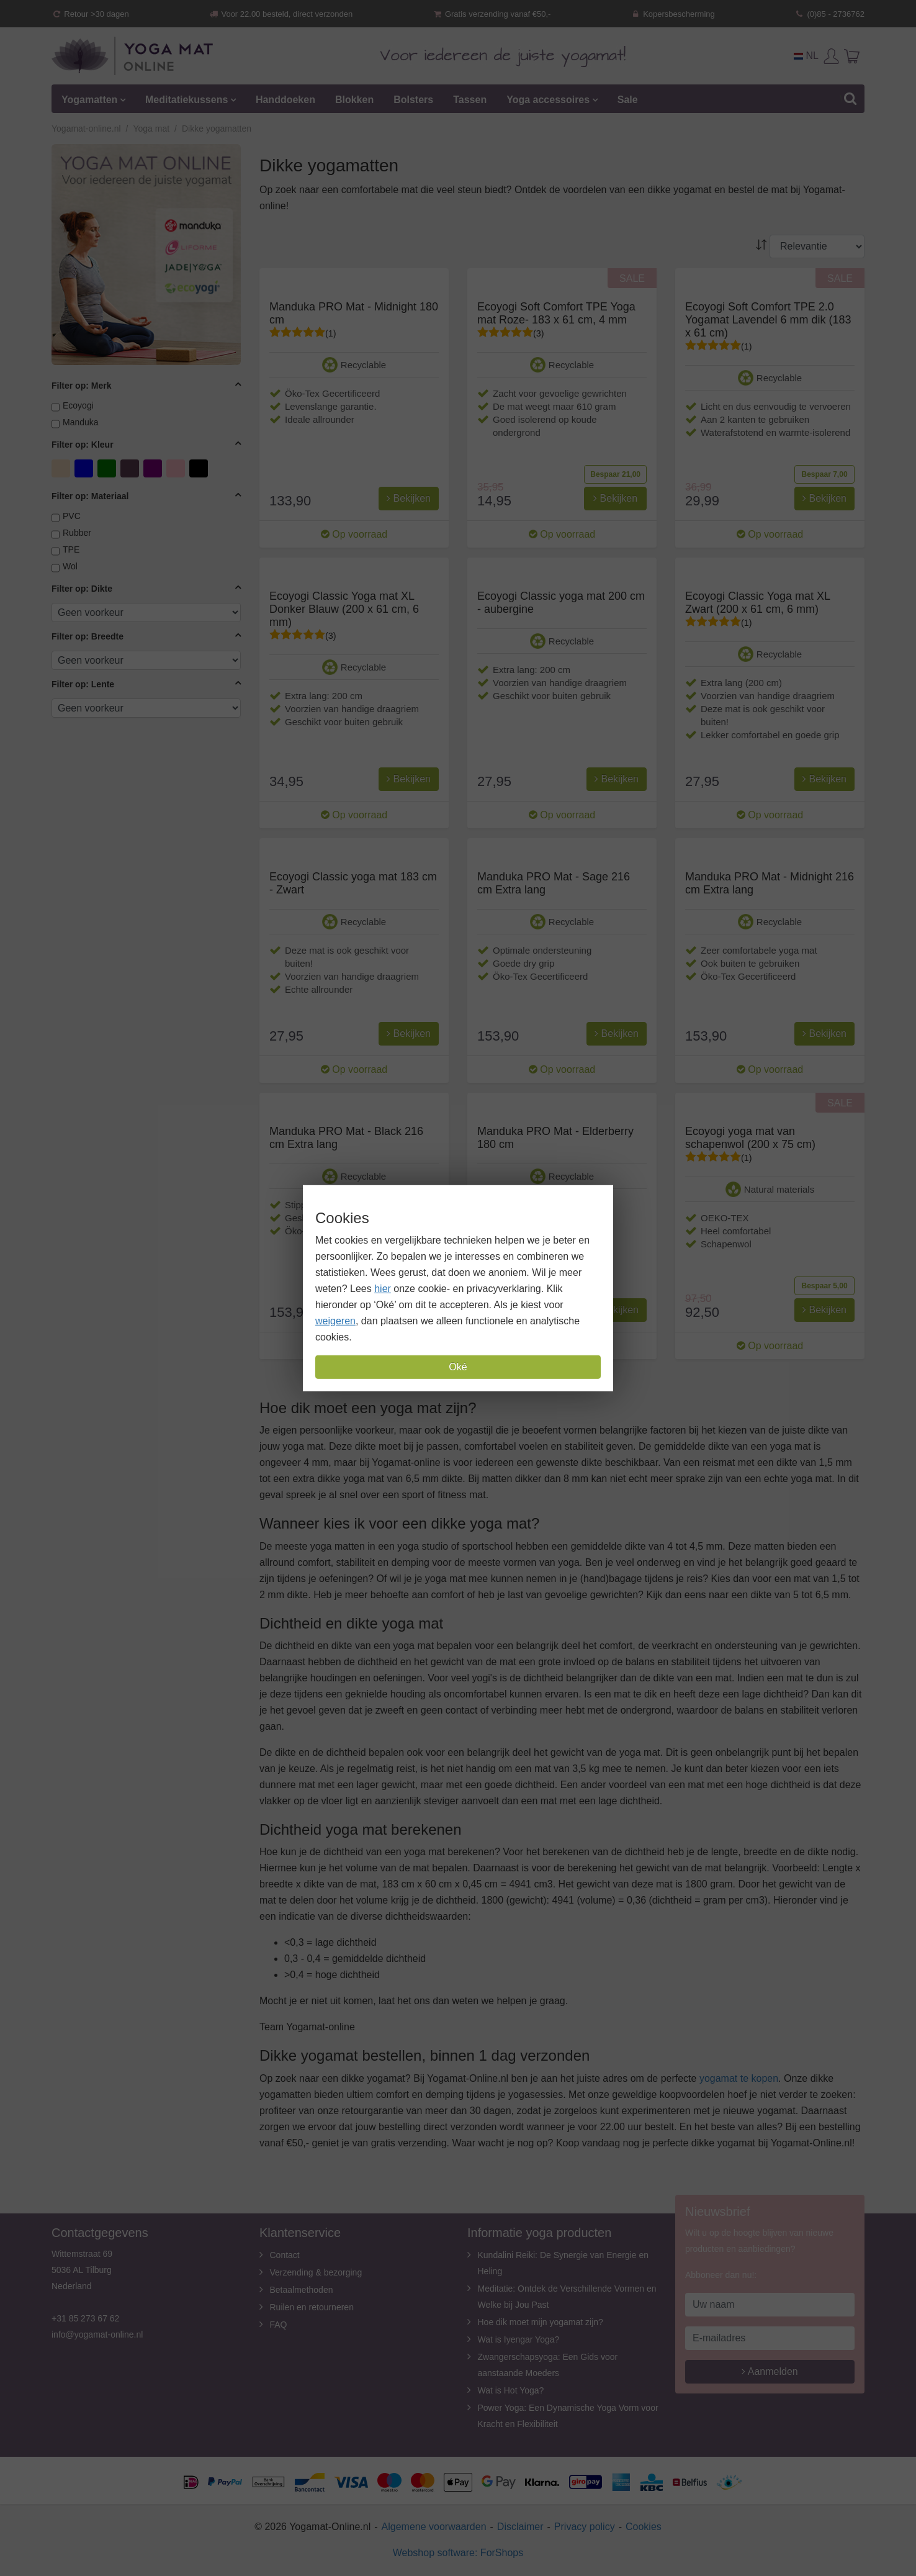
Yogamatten (89, 99)
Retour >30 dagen (90, 14)
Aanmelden (770, 2371)
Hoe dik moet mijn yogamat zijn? (540, 2322)
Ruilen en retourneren (312, 2307)
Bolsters (413, 99)
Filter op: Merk (81, 386)
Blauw (85, 467)
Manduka (81, 422)
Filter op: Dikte (82, 589)
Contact (285, 2255)
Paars (154, 467)
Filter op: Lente (83, 684)
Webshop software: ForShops (458, 2552)
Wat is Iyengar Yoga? (519, 2339)
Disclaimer (520, 2526)
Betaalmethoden (301, 2290)
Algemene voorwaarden (434, 2526)
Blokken (354, 99)
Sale (627, 99)
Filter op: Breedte (87, 636)
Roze (177, 467)
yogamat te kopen (738, 2078)
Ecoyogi (78, 405)
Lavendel (131, 467)
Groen (108, 467)
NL (806, 55)
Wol (70, 566)
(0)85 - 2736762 (829, 14)
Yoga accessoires (548, 99)
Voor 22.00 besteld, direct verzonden (280, 14)
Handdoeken (285, 99)
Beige (62, 467)
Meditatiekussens (186, 99)
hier (382, 1288)
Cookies (644, 2526)
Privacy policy (584, 2526)
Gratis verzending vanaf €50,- (492, 14)
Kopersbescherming (673, 14)
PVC (72, 516)
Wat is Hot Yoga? (511, 2390)
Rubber (77, 533)
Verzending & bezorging (316, 2272)
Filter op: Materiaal (90, 496)
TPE (71, 549)
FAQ (278, 2325)
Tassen (470, 99)
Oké (458, 1367)
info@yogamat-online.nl (97, 2334)
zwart (200, 467)
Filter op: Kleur (83, 445)
